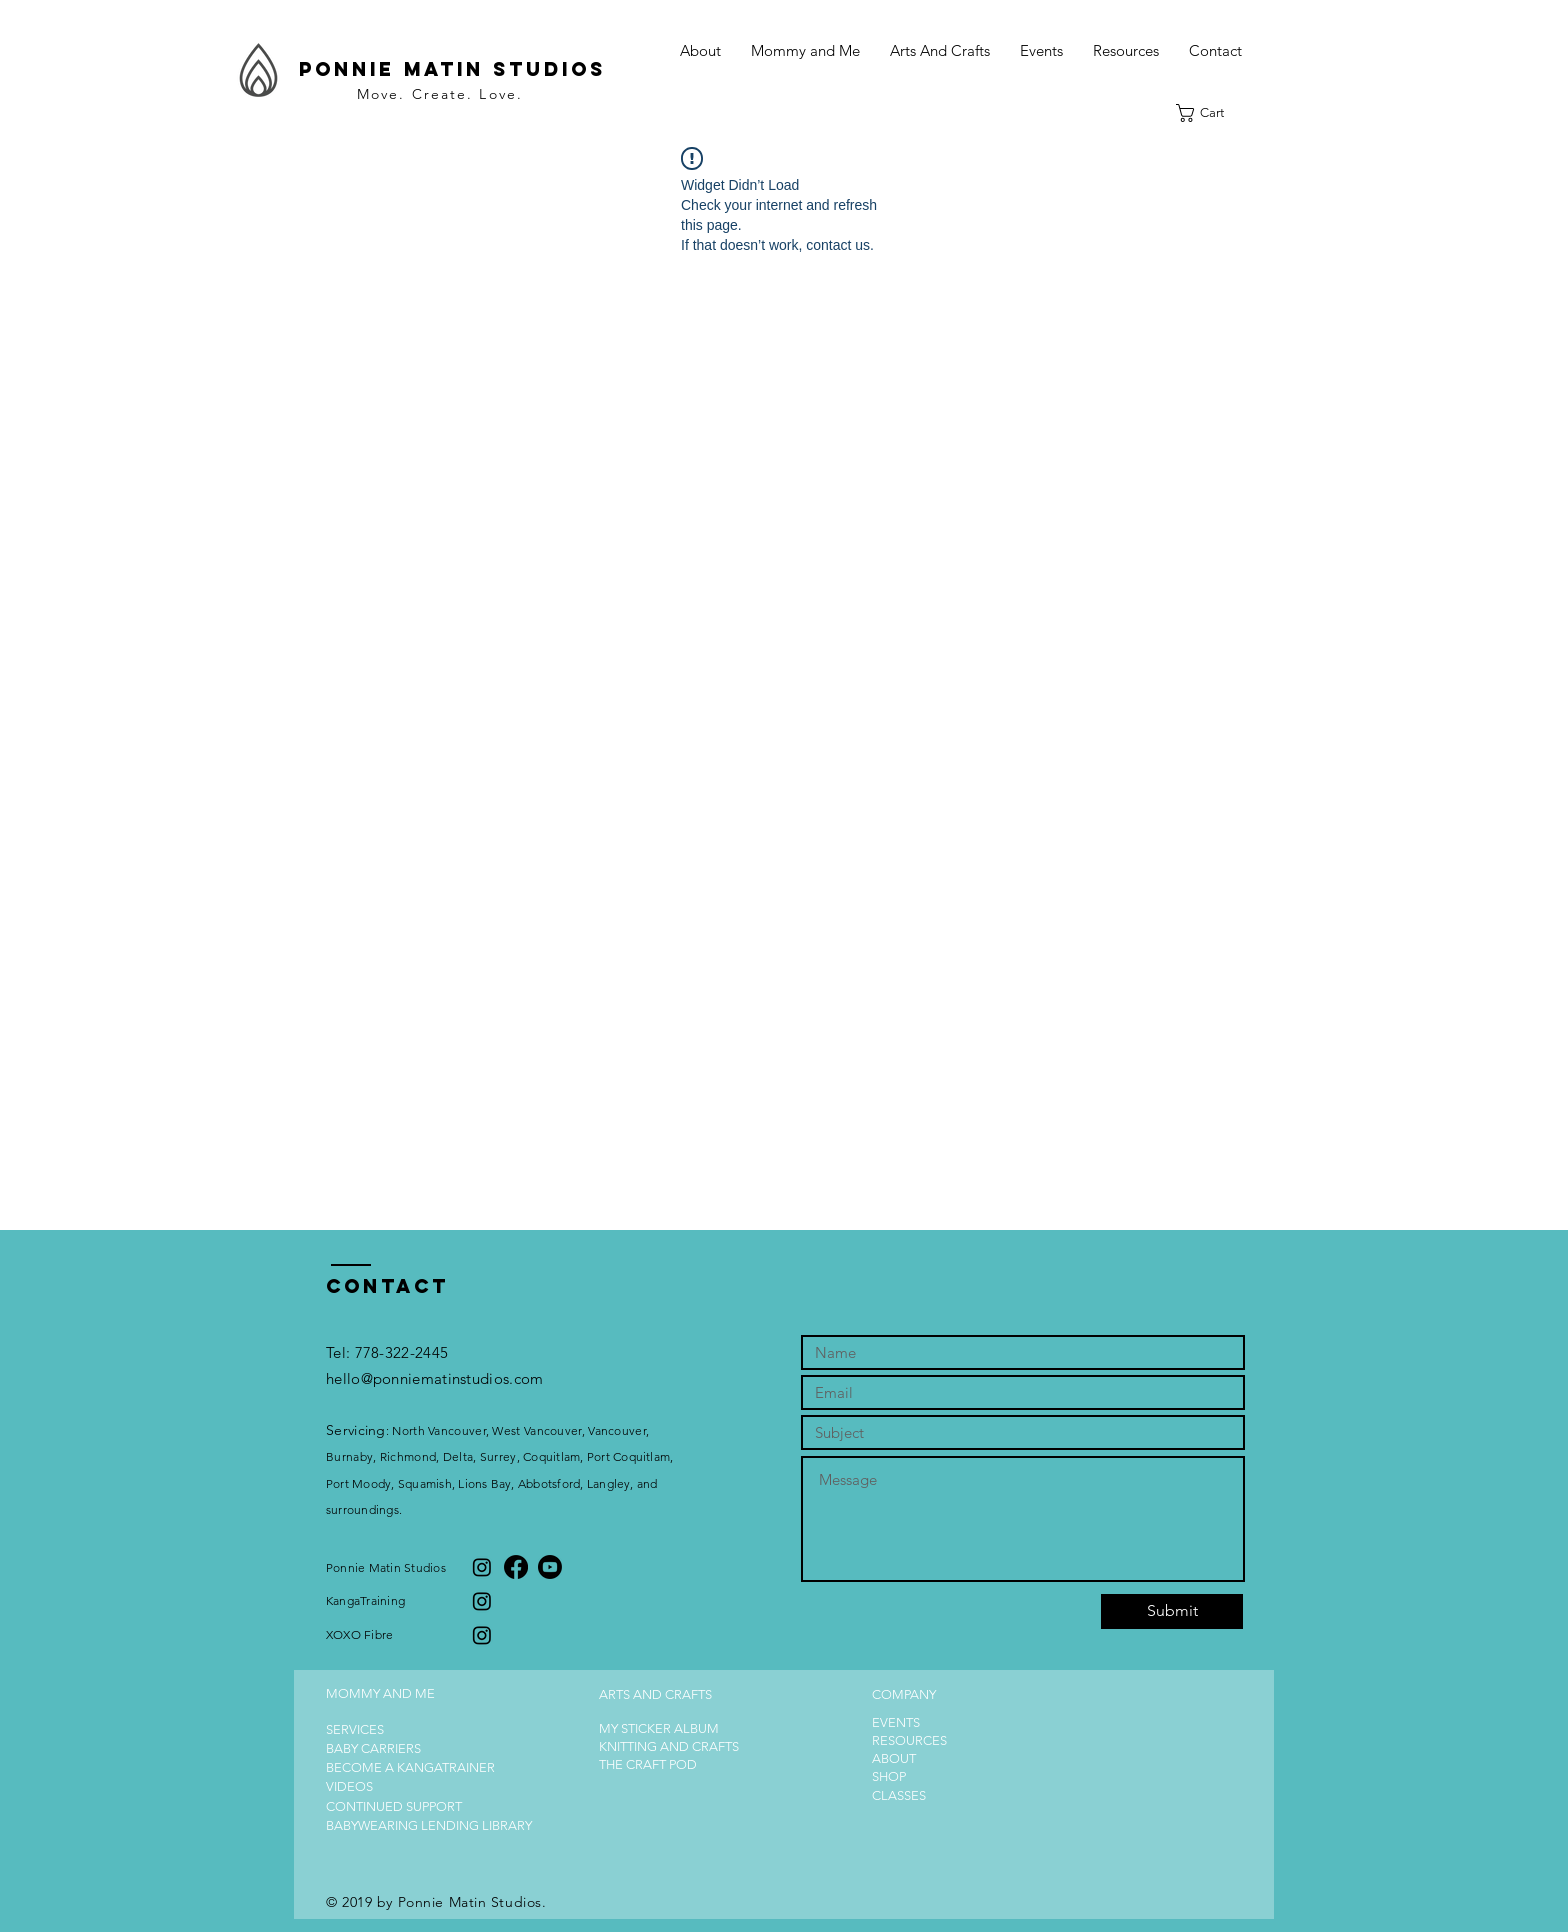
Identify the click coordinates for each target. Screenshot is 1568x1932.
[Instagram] (482, 1567)
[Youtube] (550, 1567)
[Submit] (1172, 1611)
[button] (805, 51)
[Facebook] (516, 1567)
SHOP (889, 1776)
